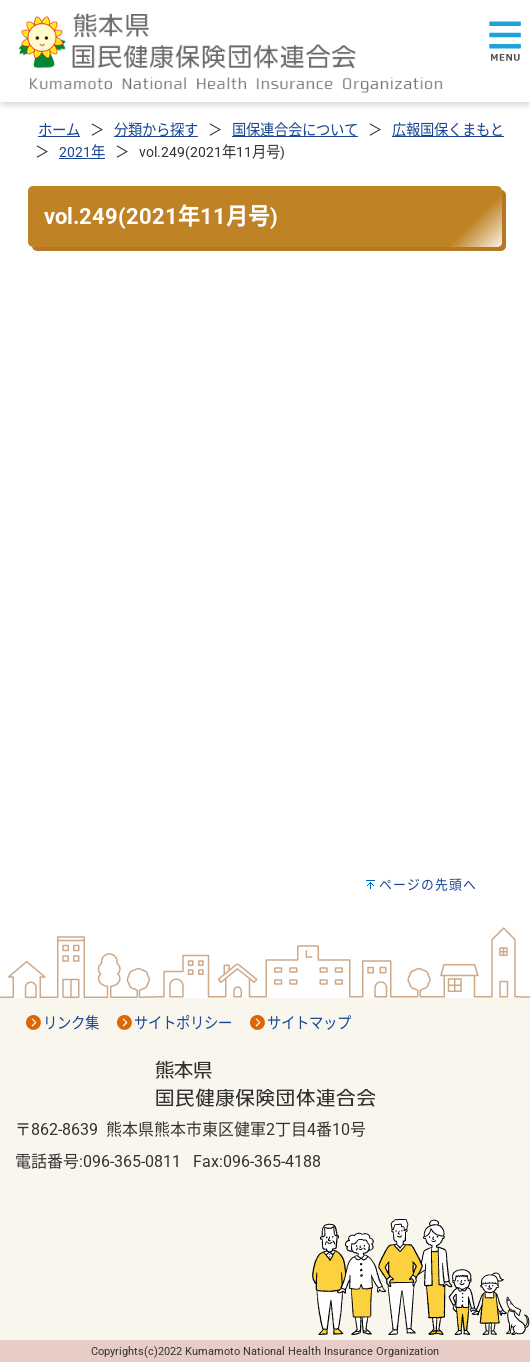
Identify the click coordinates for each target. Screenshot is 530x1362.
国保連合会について (295, 130)
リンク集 (71, 1023)
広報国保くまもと (448, 130)
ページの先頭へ (428, 884)
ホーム (59, 130)
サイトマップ (309, 1023)
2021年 (82, 152)
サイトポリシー (183, 1023)
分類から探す (156, 130)
